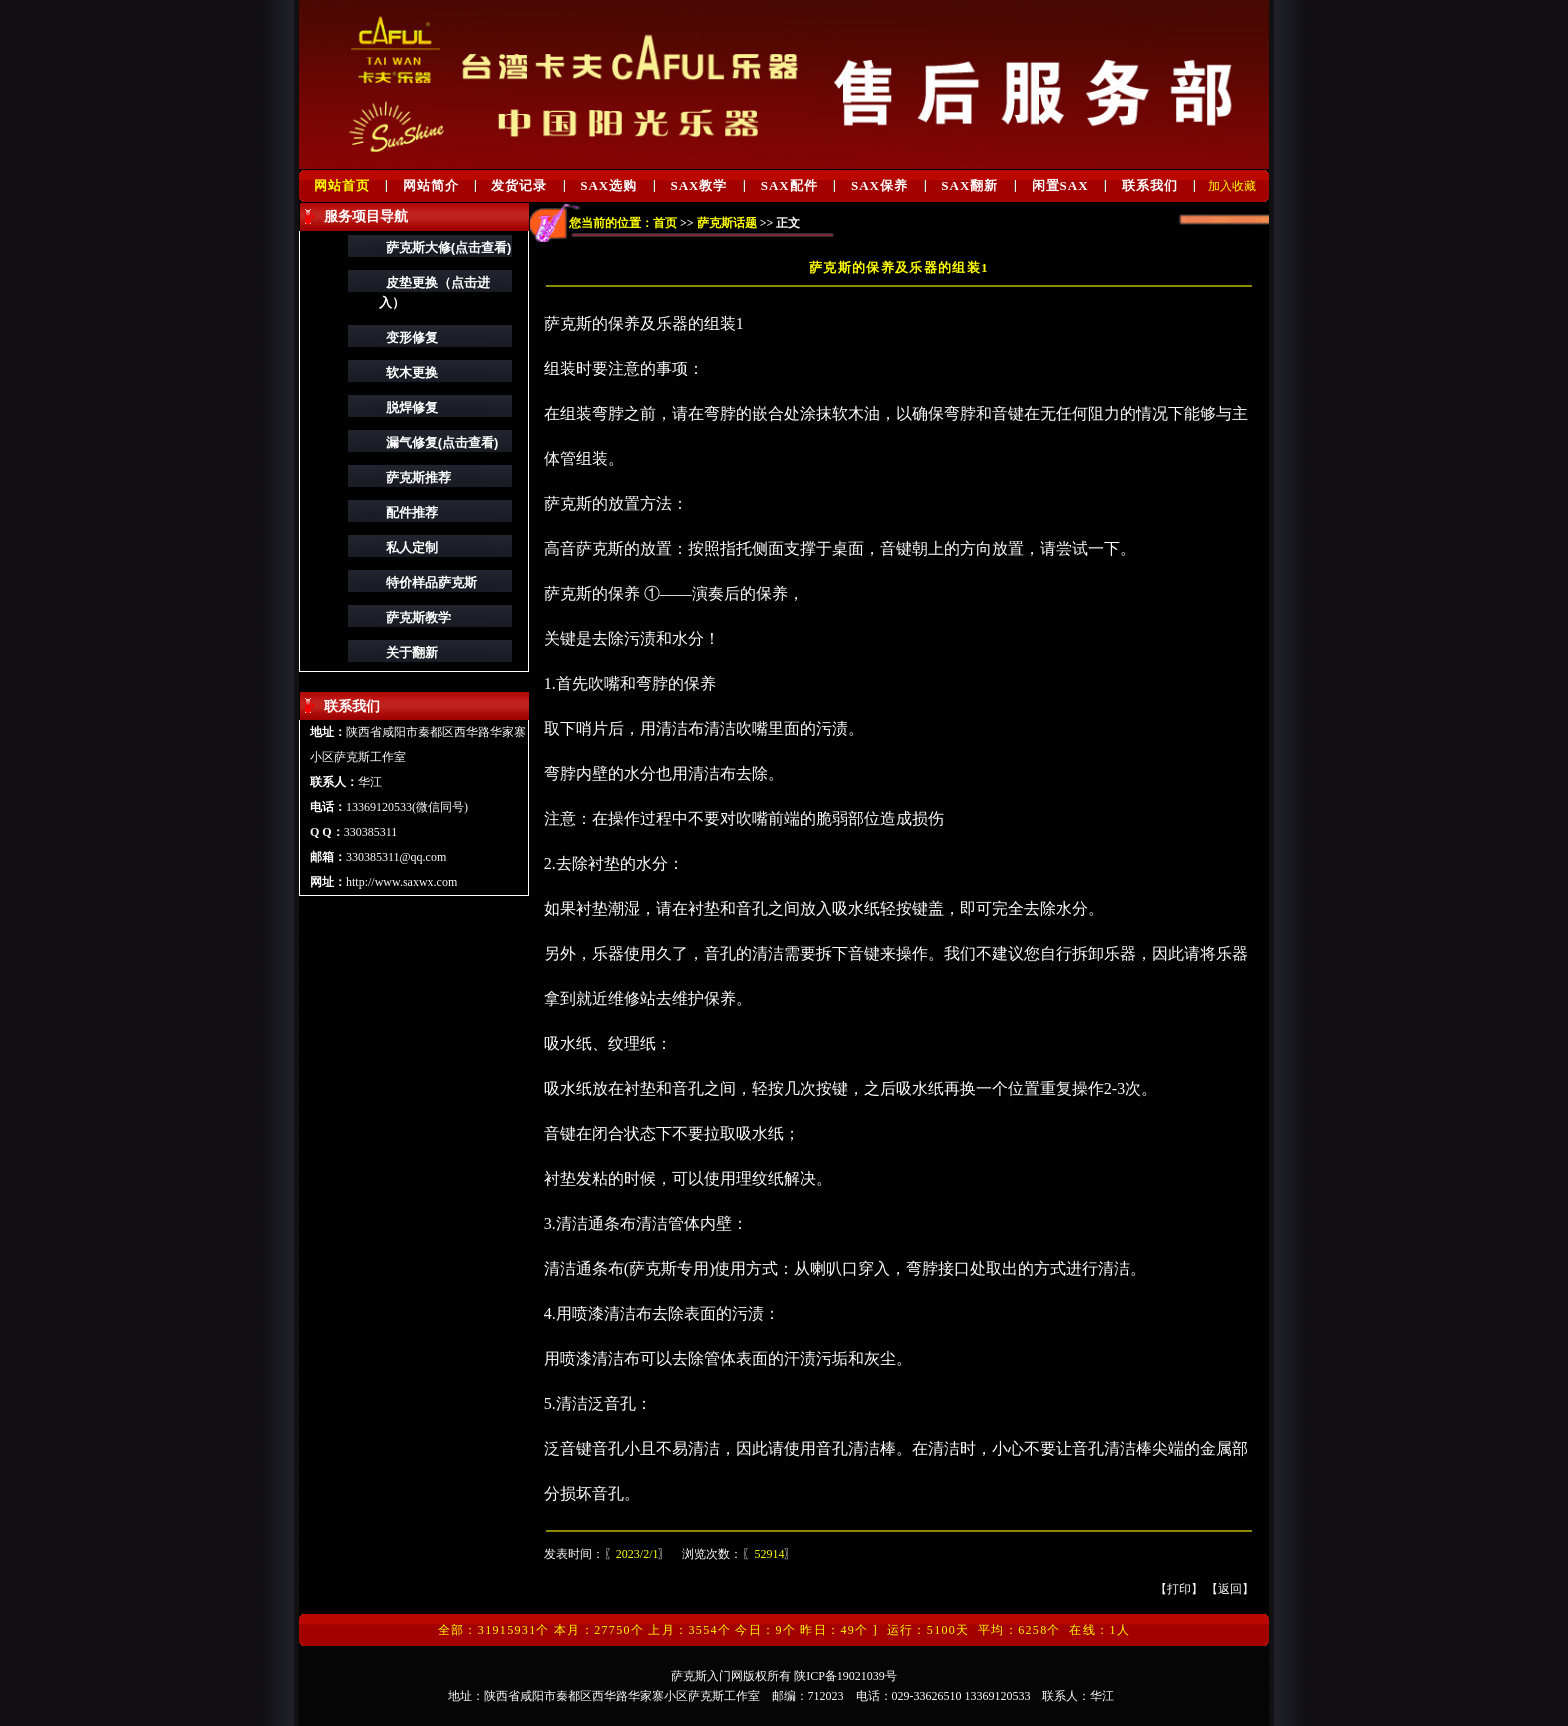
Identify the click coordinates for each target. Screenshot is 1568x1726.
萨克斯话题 (727, 223)
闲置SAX (1060, 185)
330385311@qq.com (396, 857)
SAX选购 (608, 185)
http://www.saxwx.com (401, 882)
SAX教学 (698, 185)
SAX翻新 (969, 185)
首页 (665, 223)
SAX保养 (879, 185)
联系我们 (1150, 185)
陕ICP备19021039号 (845, 1676)
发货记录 (519, 185)
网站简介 (431, 185)
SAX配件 (789, 185)
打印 (1179, 1589)
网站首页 (342, 185)
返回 (1230, 1589)
